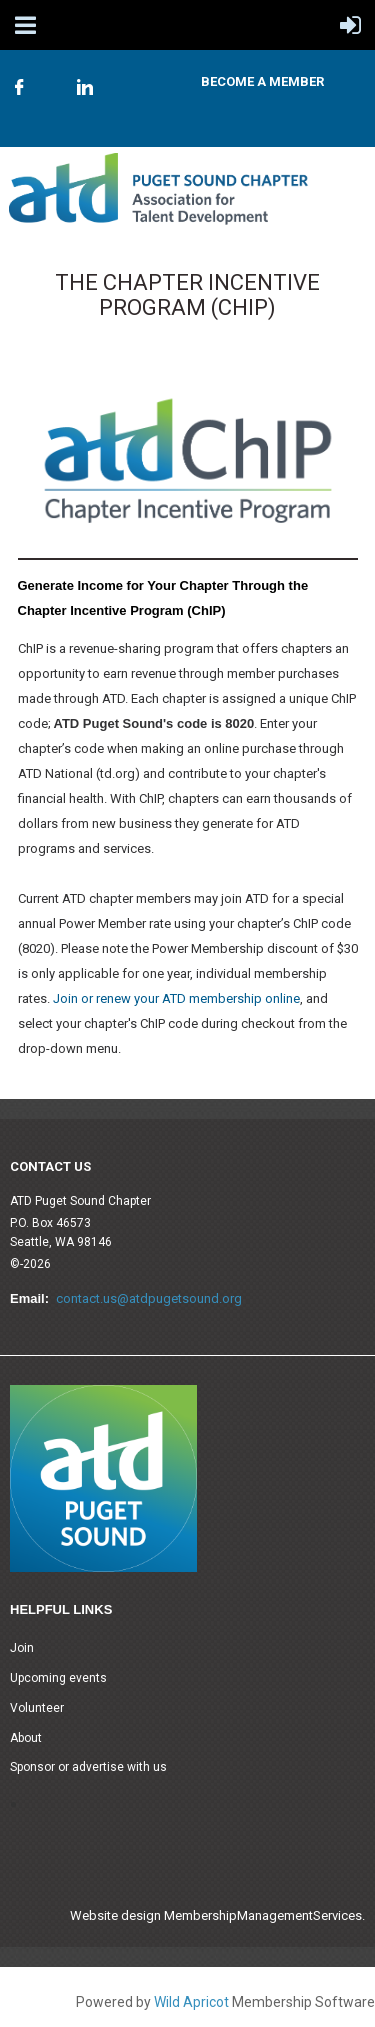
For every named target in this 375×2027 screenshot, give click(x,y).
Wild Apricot (191, 2002)
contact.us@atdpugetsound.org (149, 1298)
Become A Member (262, 81)
